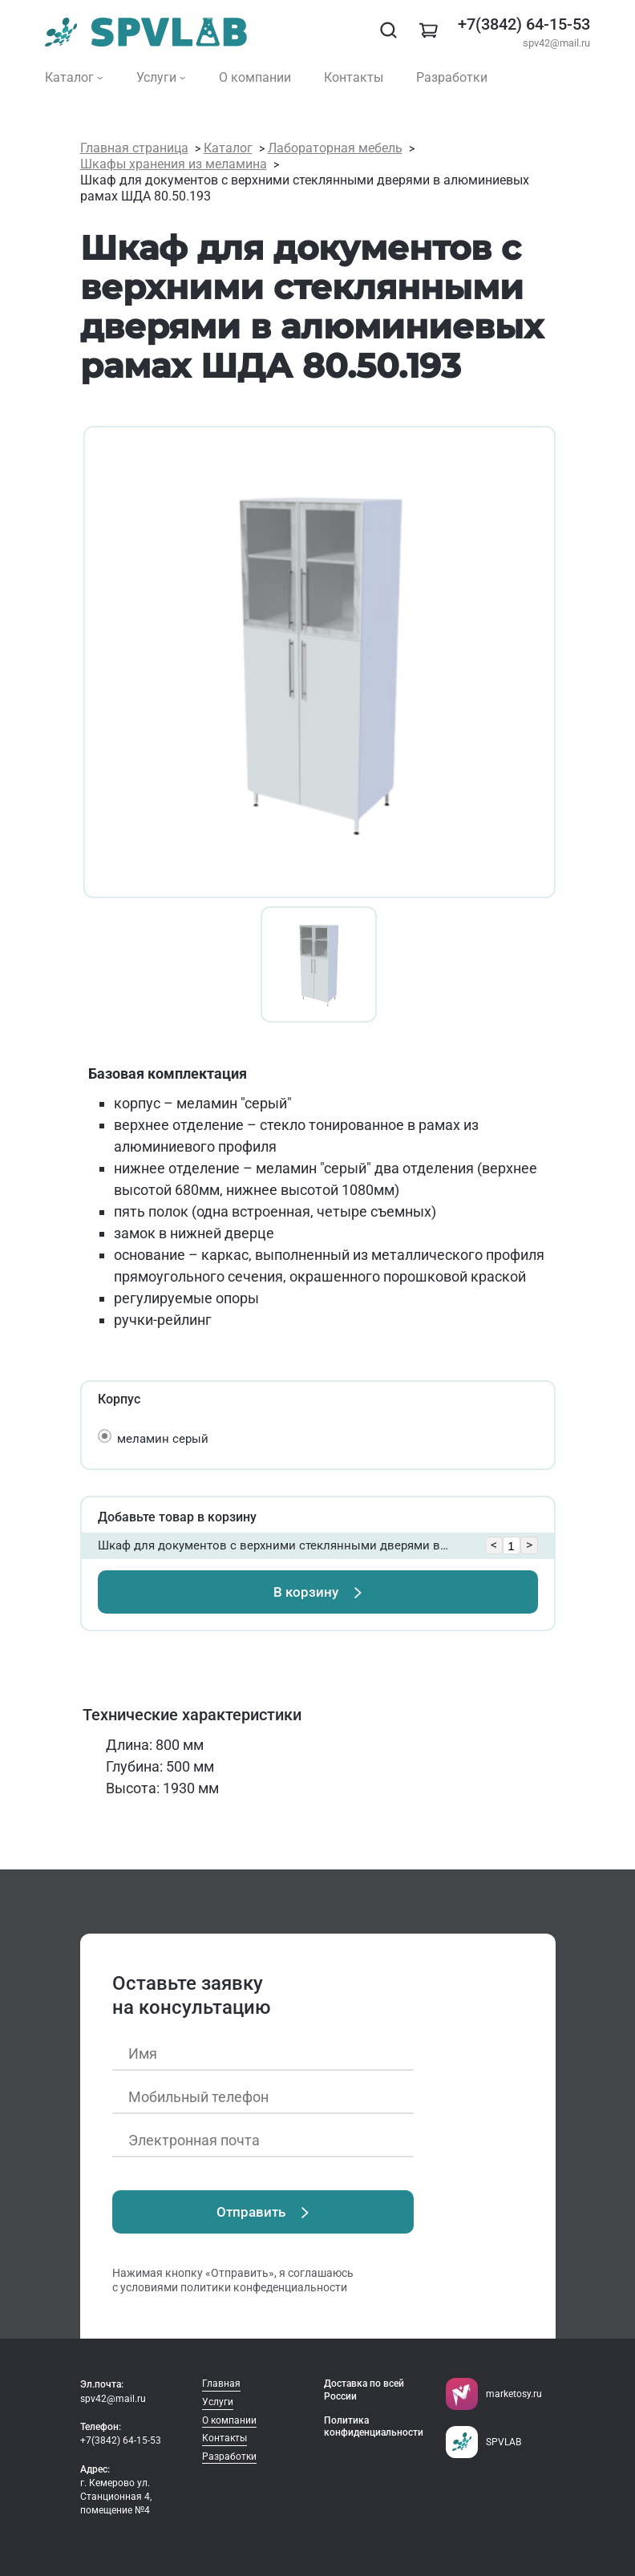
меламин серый (162, 1439)
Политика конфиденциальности (373, 2427)
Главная (221, 2383)
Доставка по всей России (364, 2390)
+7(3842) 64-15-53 (524, 24)
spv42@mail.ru (556, 43)
